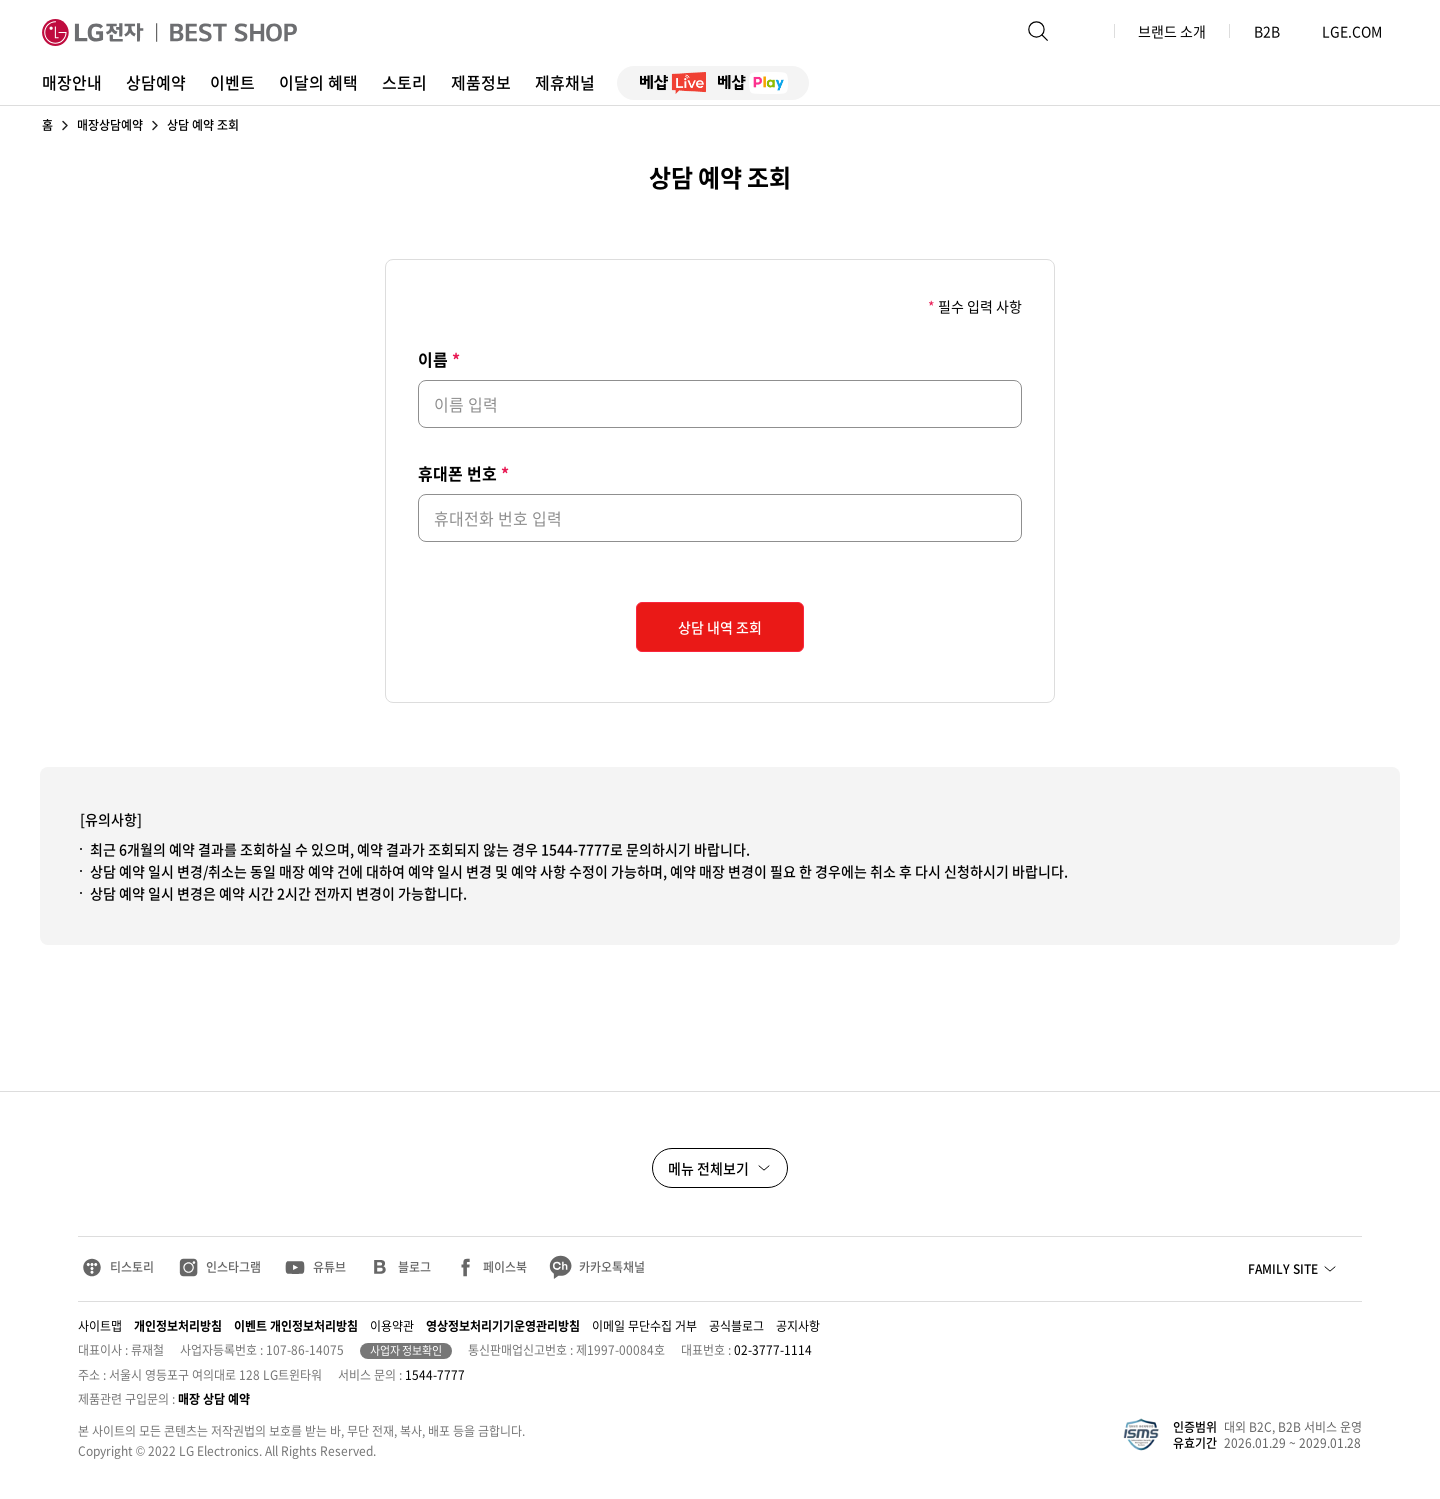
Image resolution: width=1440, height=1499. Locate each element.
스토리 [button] (404, 82)
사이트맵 (100, 1326)
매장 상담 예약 (214, 1399)
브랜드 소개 (1172, 31)
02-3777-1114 (773, 1350)
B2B (1276, 31)
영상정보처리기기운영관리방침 (503, 1326)
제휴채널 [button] (565, 82)
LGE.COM (1352, 31)
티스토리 (132, 1267)
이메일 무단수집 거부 (644, 1326)
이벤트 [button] (232, 82)
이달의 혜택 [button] (318, 82)
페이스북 (505, 1267)
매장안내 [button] (72, 82)
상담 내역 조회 (720, 627)
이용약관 (392, 1326)
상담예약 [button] (156, 82)
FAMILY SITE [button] (1283, 1269)
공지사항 (798, 1326)
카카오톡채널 (612, 1267)
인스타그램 (233, 1267)
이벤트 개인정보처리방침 (296, 1326)
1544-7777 (435, 1375)
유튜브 (329, 1267)
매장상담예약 (110, 125)
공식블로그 (736, 1326)
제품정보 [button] (481, 82)
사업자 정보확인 (406, 1351)
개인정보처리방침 (178, 1326)
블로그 (414, 1267)
